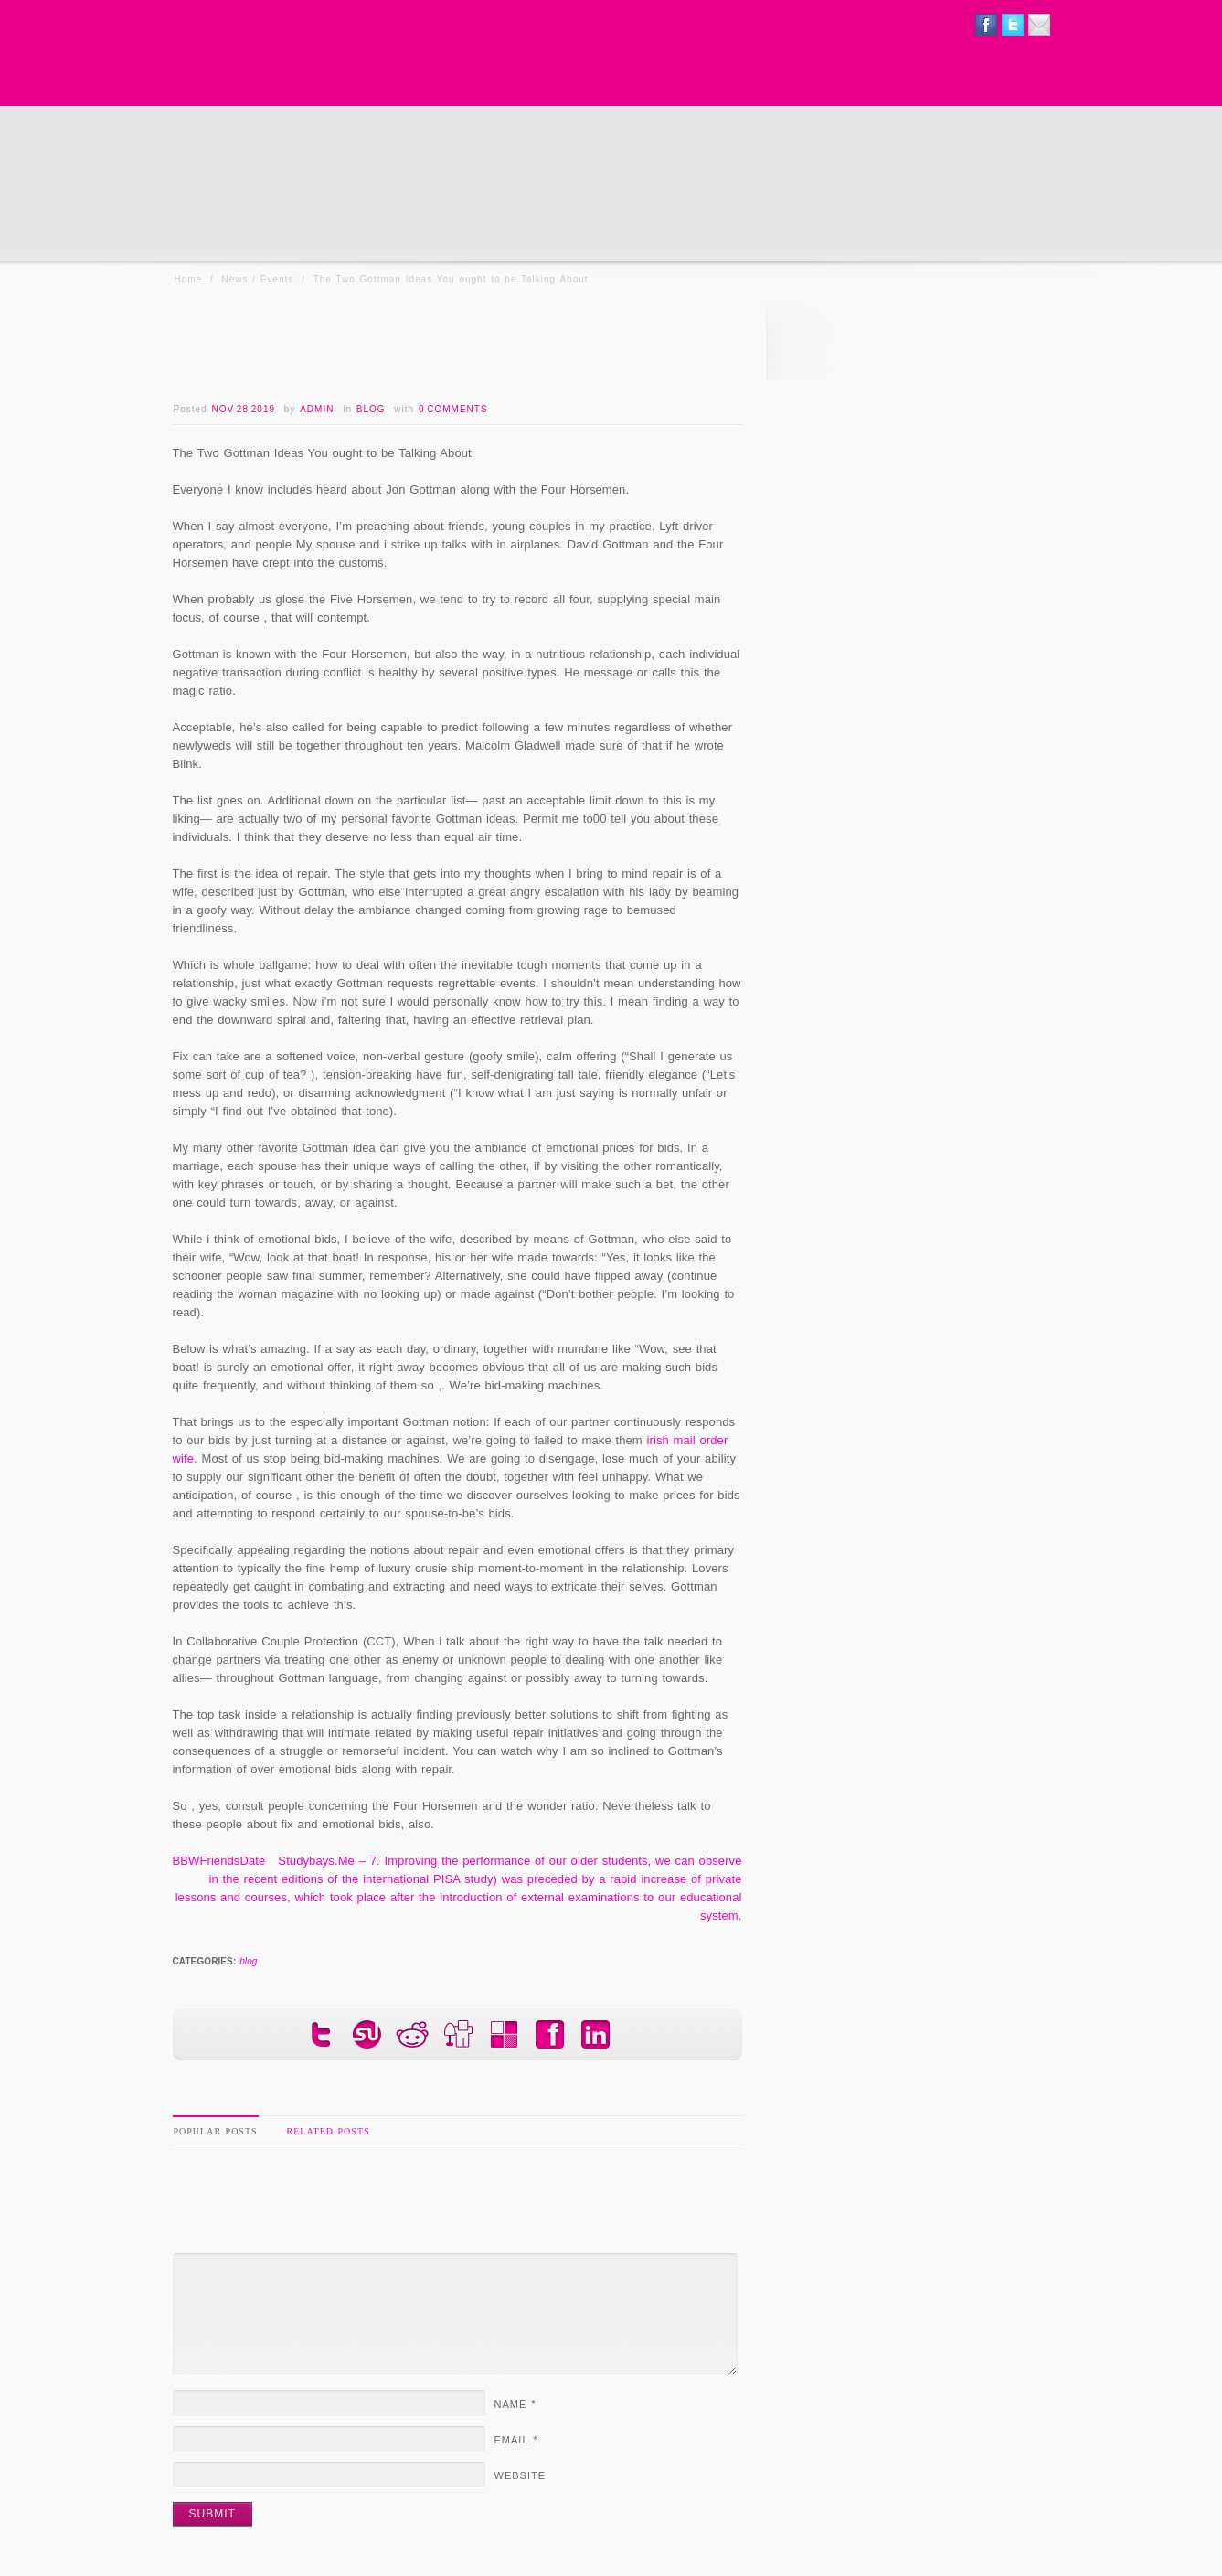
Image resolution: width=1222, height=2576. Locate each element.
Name (515, 2404)
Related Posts (328, 2131)
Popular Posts (216, 2131)
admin (317, 409)
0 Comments (453, 409)
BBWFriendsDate (219, 1861)
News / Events (258, 279)
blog (371, 409)
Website (520, 2475)
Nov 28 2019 (243, 409)
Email (516, 2439)
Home (189, 279)
